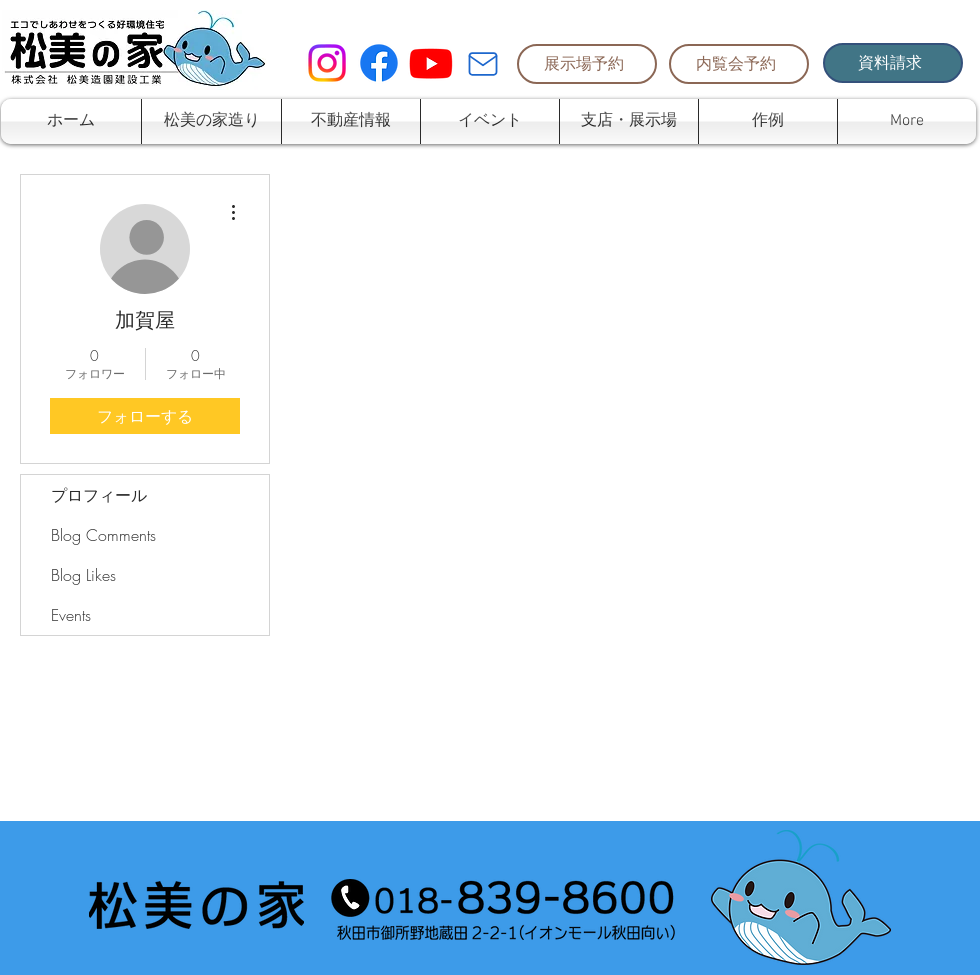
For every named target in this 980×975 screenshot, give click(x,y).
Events (71, 615)
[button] (351, 121)
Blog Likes (83, 575)
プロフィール (99, 495)
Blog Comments (103, 535)
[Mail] (483, 64)
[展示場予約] (587, 64)
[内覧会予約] (739, 64)
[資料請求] (893, 63)
